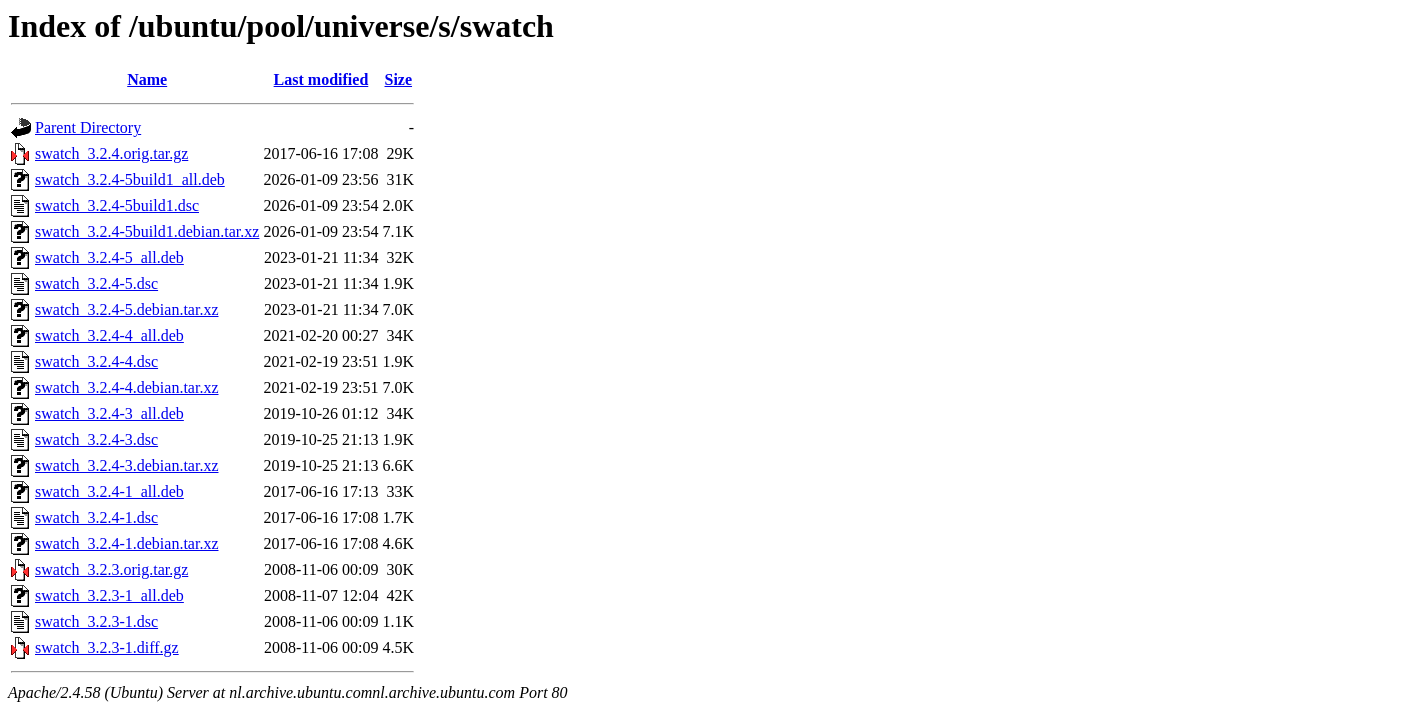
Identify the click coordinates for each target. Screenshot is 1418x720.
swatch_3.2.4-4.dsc (96, 361)
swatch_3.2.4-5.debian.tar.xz (127, 309)
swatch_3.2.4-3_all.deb (109, 413)
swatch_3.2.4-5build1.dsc (117, 205)
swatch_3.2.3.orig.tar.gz (111, 569)
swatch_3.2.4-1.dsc (96, 517)
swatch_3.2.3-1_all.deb (109, 595)
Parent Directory (88, 127)
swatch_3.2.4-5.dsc (96, 283)
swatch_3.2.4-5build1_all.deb (130, 179)
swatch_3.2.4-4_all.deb (109, 335)
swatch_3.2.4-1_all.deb (109, 491)
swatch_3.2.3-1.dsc (96, 621)
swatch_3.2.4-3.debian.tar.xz (127, 465)
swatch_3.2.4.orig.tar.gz (111, 153)
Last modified (321, 79)
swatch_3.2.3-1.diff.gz (107, 647)
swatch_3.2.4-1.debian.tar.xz (127, 543)
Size (399, 79)
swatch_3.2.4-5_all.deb (109, 257)
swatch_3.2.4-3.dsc (96, 439)
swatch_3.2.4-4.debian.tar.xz (127, 387)
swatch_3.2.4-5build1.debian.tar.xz (147, 231)
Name (147, 79)
